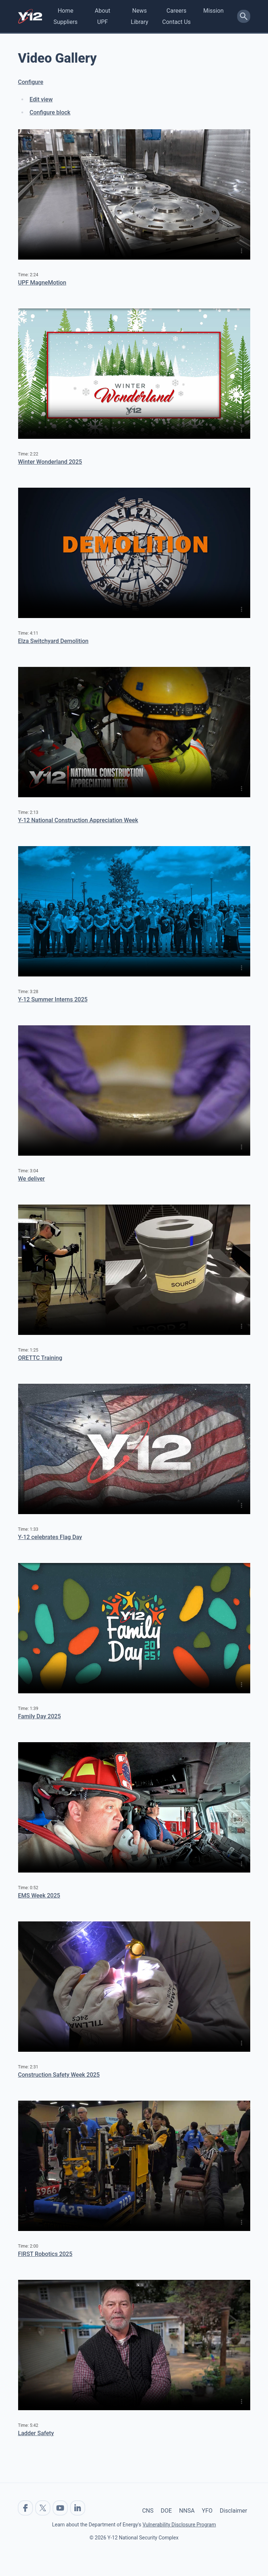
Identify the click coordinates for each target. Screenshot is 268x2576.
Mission (213, 10)
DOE (166, 2510)
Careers (176, 10)
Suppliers (66, 21)
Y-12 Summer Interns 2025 (53, 999)
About (102, 10)
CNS (147, 2510)
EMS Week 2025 (39, 1895)
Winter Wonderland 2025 (50, 461)
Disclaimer (233, 2510)
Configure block (50, 112)
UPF (102, 21)
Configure (31, 82)
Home (65, 10)
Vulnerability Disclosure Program (179, 2524)
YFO (207, 2510)
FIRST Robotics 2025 (45, 2254)
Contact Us (176, 21)
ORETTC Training (40, 1357)
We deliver (31, 1178)
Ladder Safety (36, 2433)
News (139, 10)
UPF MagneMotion (42, 282)
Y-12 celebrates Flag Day (50, 1537)
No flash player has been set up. (134, 194)
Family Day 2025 (39, 1716)
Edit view (41, 99)
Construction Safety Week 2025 (59, 2074)
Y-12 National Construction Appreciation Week (78, 820)
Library (139, 21)
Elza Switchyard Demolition (53, 641)
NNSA (187, 2510)
